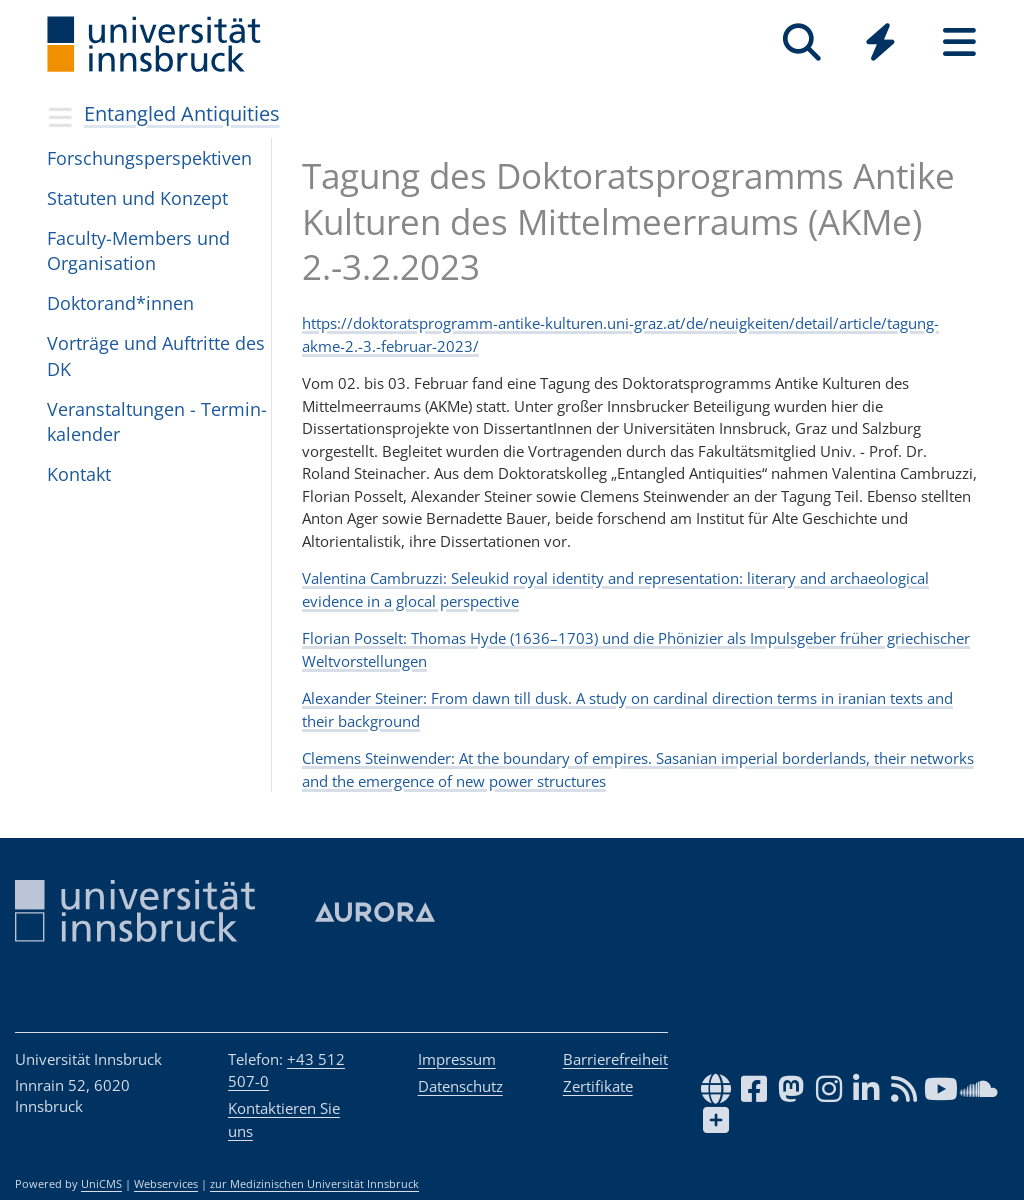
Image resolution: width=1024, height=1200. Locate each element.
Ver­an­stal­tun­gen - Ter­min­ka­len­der (157, 421)
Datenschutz (460, 1086)
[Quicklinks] (880, 42)
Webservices (166, 1184)
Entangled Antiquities (182, 113)
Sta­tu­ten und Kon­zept (137, 198)
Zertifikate (598, 1086)
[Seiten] (959, 42)
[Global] (880, 44)
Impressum (457, 1059)
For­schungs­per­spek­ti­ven (149, 158)
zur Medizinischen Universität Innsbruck (314, 1184)
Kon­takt (79, 474)
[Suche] (801, 42)
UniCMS (101, 1184)
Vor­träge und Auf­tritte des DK (156, 355)
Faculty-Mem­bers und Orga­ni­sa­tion (138, 250)
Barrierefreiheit (615, 1059)
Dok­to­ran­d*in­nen (120, 303)
